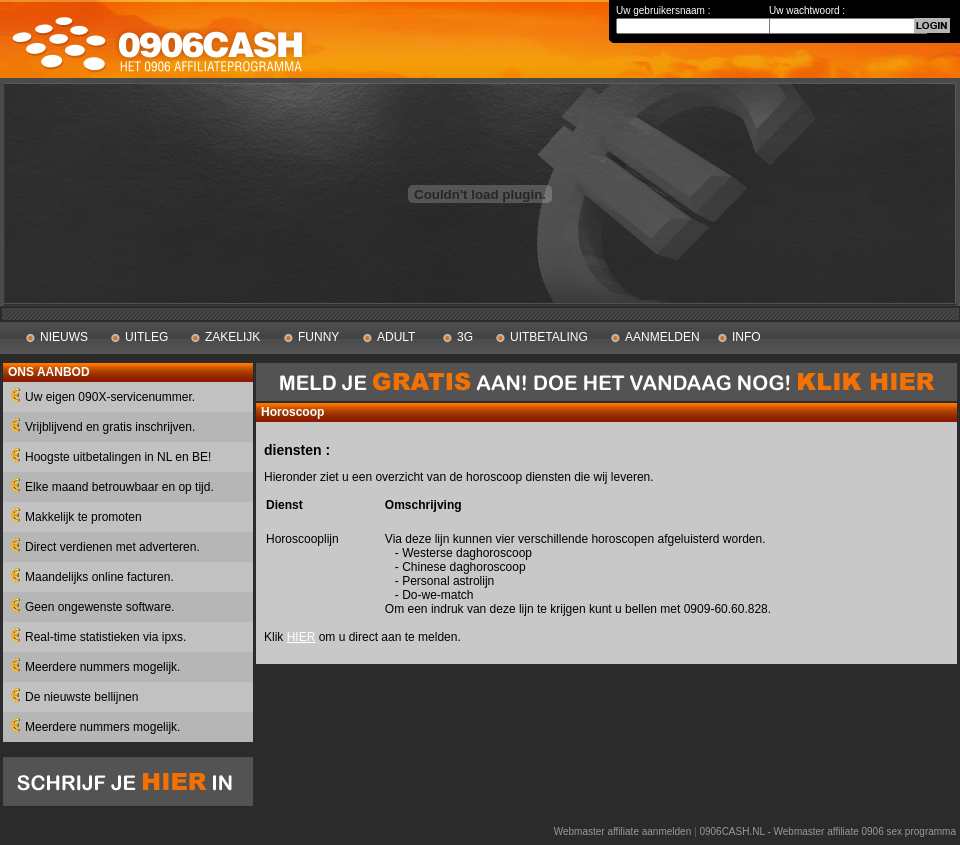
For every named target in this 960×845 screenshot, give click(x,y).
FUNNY (318, 337)
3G (465, 337)
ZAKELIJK (232, 337)
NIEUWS (64, 337)
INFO (746, 337)
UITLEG (146, 337)
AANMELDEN (662, 337)
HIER (301, 637)
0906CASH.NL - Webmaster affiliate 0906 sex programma (827, 831)
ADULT (396, 337)
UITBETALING (549, 337)
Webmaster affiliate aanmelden (623, 831)
